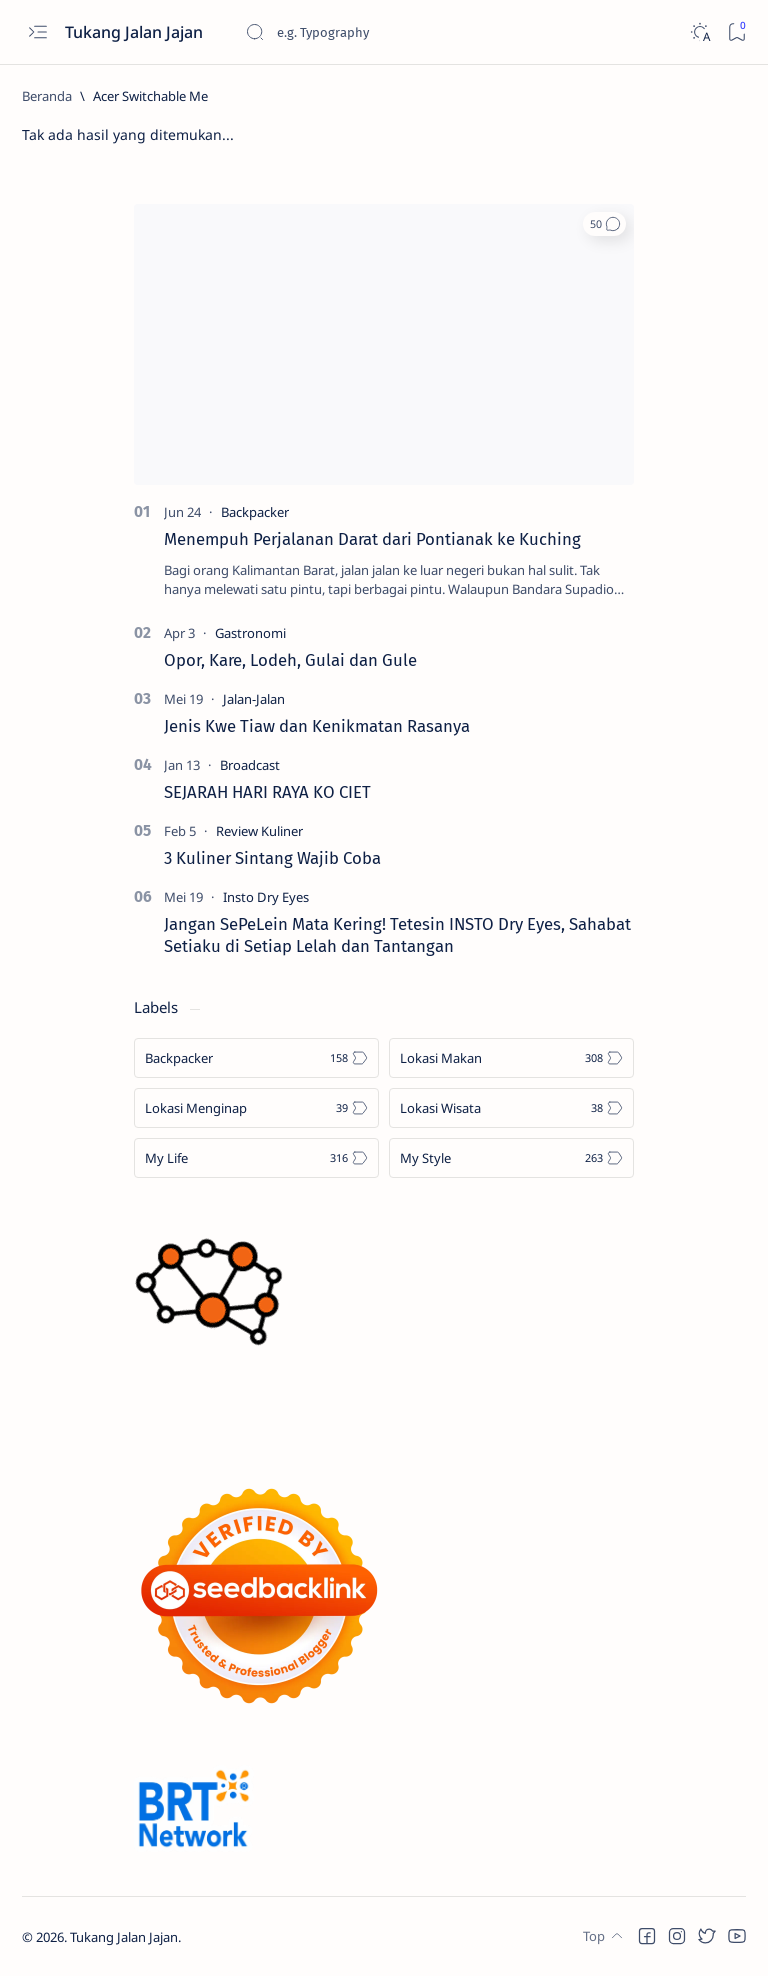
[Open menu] (37, 32)
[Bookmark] (736, 32)
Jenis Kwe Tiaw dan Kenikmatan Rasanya (317, 726)
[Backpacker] (255, 512)
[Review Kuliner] (259, 831)
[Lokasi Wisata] (511, 1108)
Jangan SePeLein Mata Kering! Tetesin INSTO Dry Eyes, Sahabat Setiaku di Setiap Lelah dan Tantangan (397, 935)
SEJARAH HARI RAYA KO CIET (267, 792)
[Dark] (699, 32)
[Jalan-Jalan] (254, 699)
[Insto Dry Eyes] (266, 897)
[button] (604, 224)
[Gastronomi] (250, 633)
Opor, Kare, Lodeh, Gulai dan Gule (290, 660)
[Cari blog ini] (395, 32)
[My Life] (256, 1158)
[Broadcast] (250, 765)
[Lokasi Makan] (511, 1058)
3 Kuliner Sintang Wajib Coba (272, 858)
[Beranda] (47, 96)
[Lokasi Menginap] (256, 1108)
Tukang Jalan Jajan (136, 32)
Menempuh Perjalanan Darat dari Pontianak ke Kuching (372, 539)
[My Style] (511, 1158)
